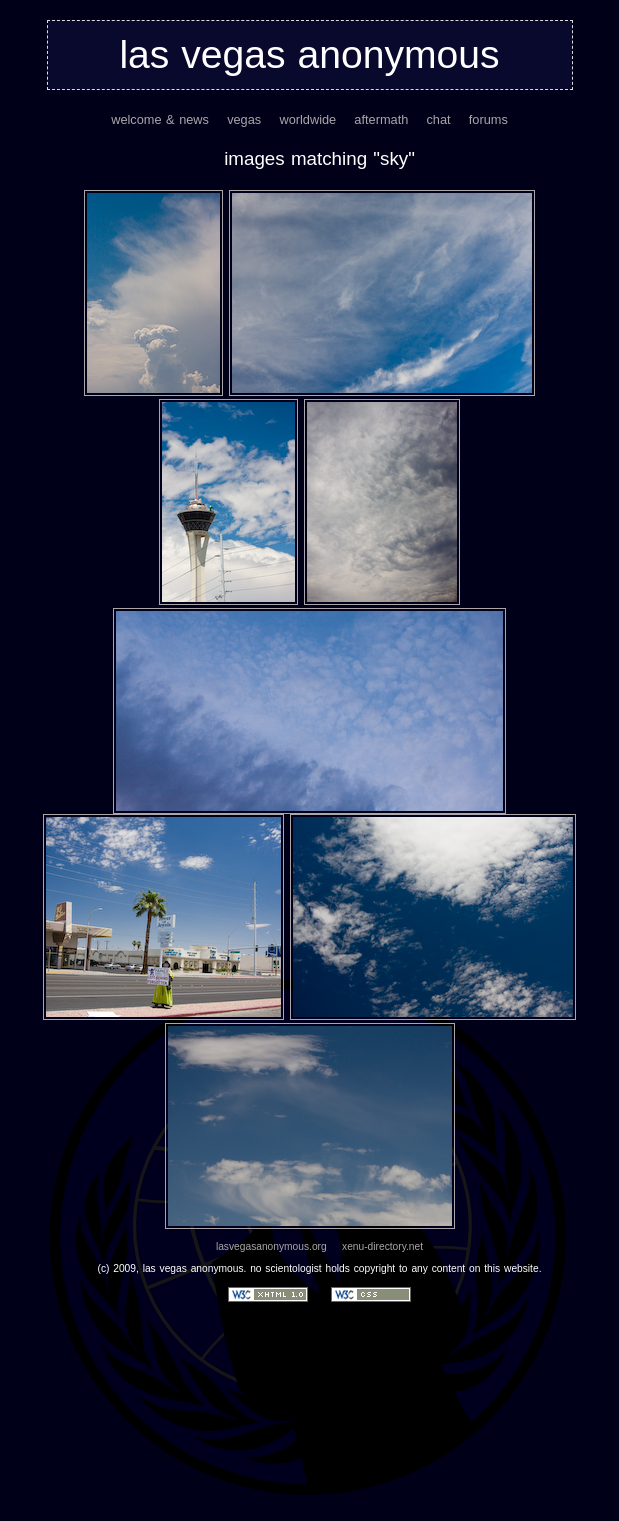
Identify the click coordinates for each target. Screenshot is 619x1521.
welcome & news (160, 119)
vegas (244, 119)
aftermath (381, 119)
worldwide (307, 119)
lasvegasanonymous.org (271, 1246)
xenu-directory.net (382, 1246)
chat (438, 119)
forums (488, 119)
